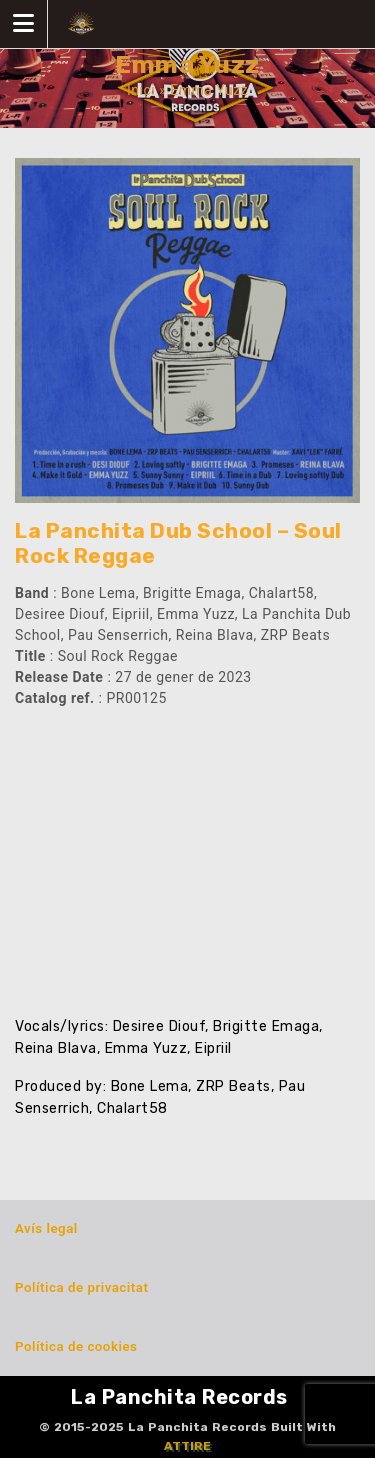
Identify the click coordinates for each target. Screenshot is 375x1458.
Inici (141, 90)
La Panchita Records (179, 1397)
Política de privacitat (81, 1287)
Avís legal (46, 1228)
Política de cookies (76, 1346)
